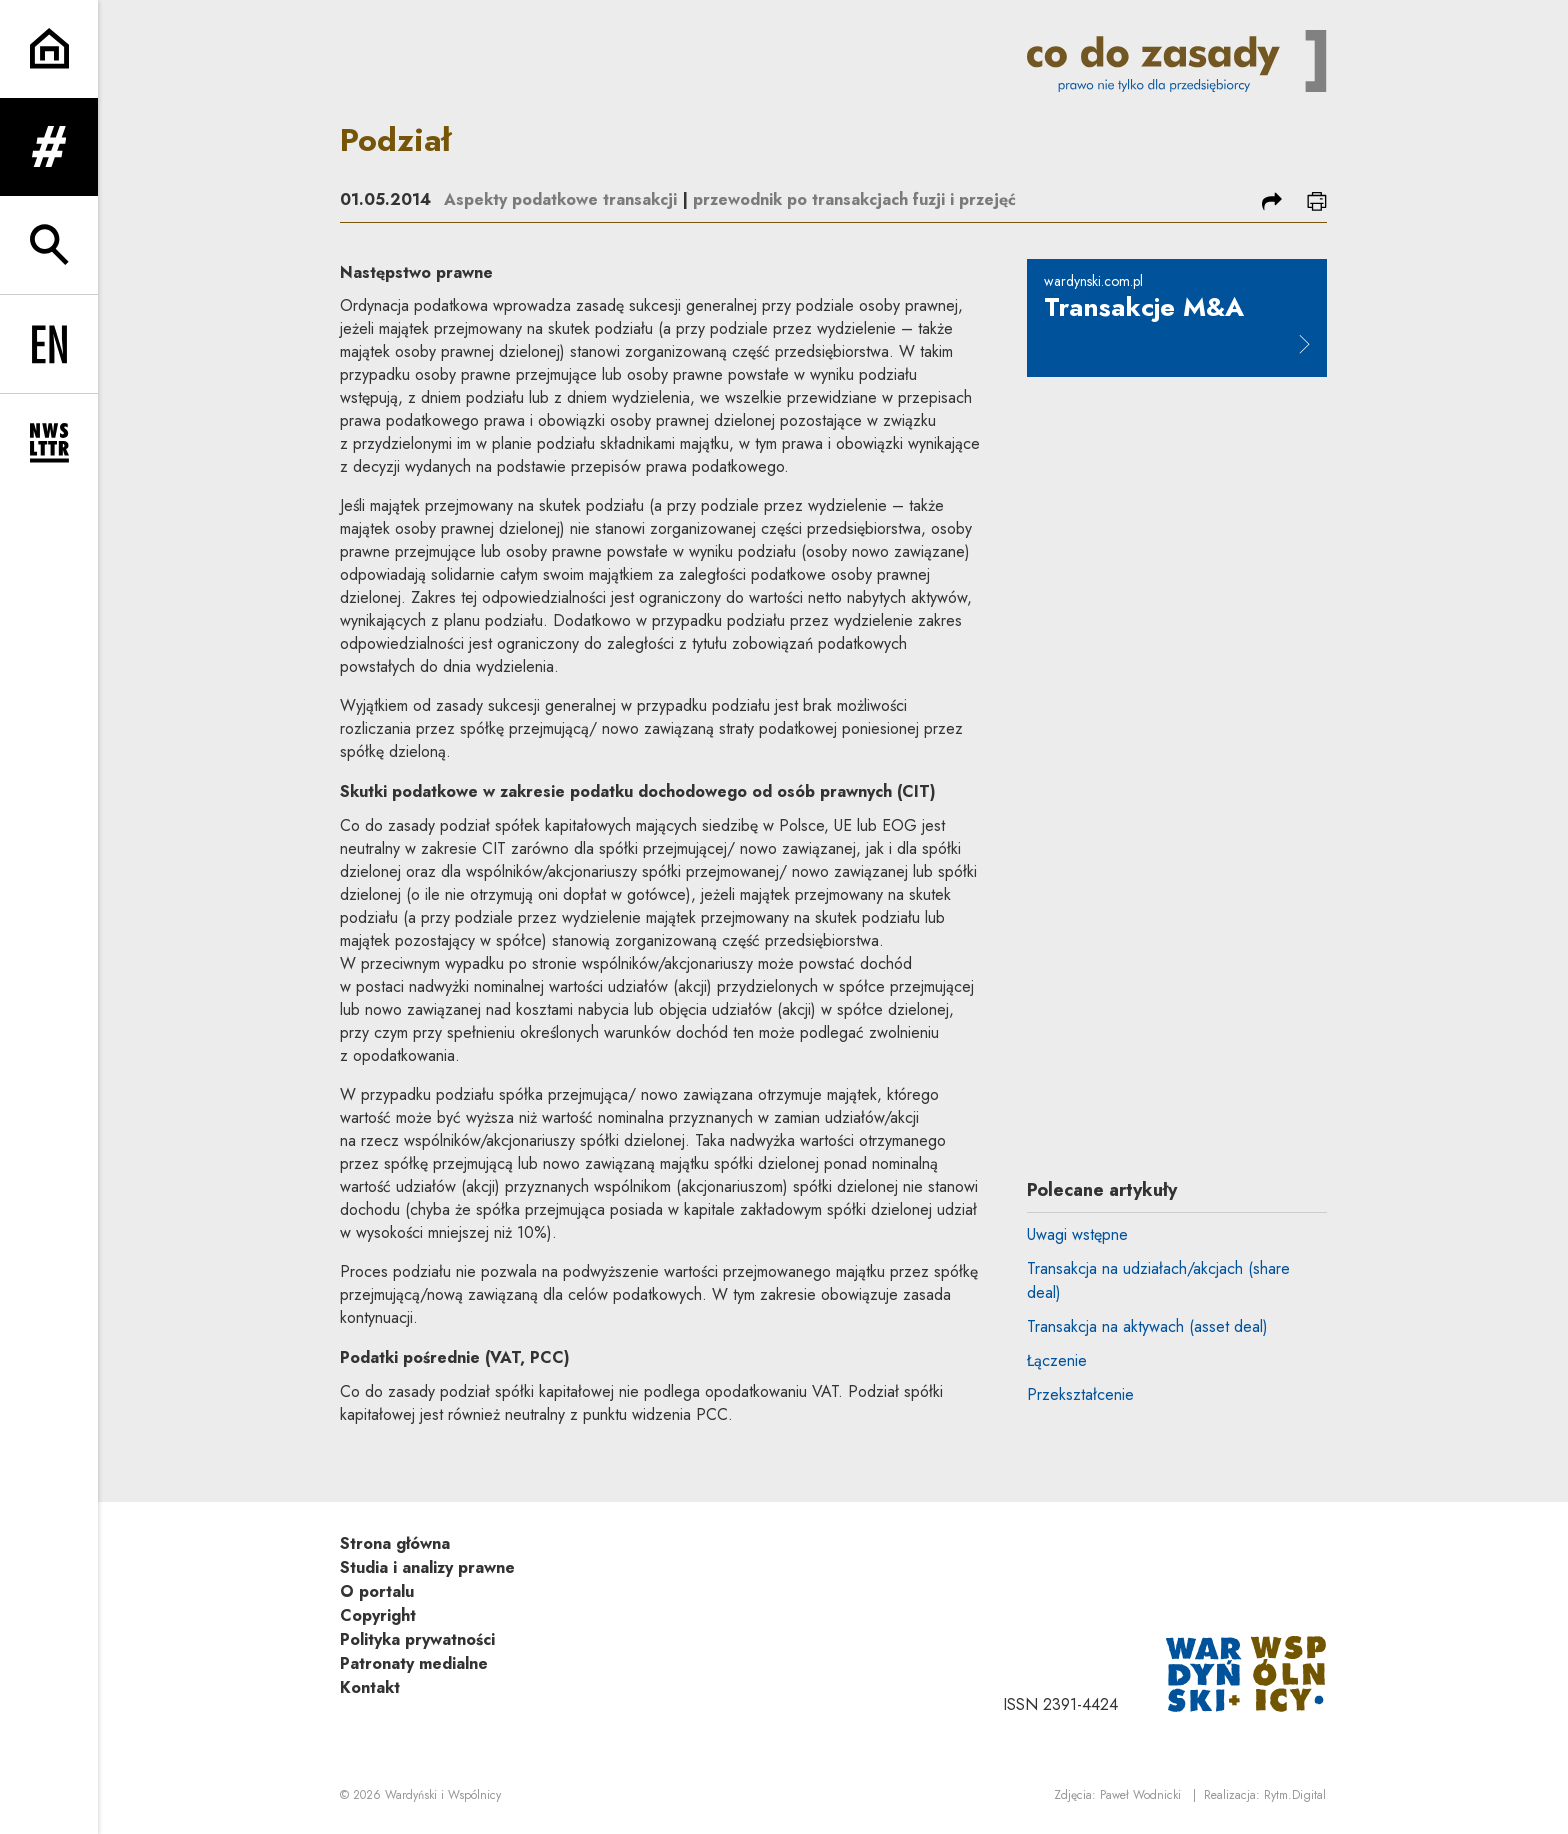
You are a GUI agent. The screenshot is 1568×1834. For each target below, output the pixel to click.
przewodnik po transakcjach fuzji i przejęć (854, 199)
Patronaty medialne (414, 1663)
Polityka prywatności (417, 1639)
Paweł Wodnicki (1140, 1795)
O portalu (377, 1591)
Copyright (378, 1615)
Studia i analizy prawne (427, 1567)
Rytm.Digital (1295, 1795)
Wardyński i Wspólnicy (443, 1795)
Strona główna (395, 1543)
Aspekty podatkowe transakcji (560, 199)
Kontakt (370, 1687)
